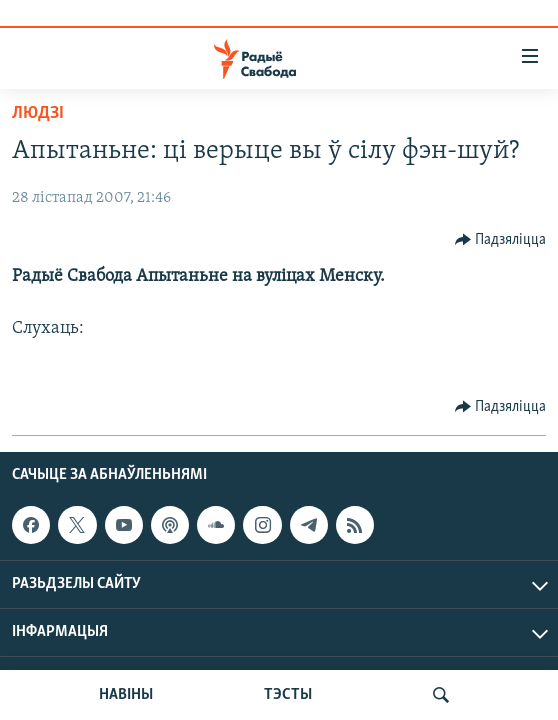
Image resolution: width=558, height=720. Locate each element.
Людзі (38, 113)
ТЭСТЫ (288, 695)
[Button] (501, 240)
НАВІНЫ (126, 695)
